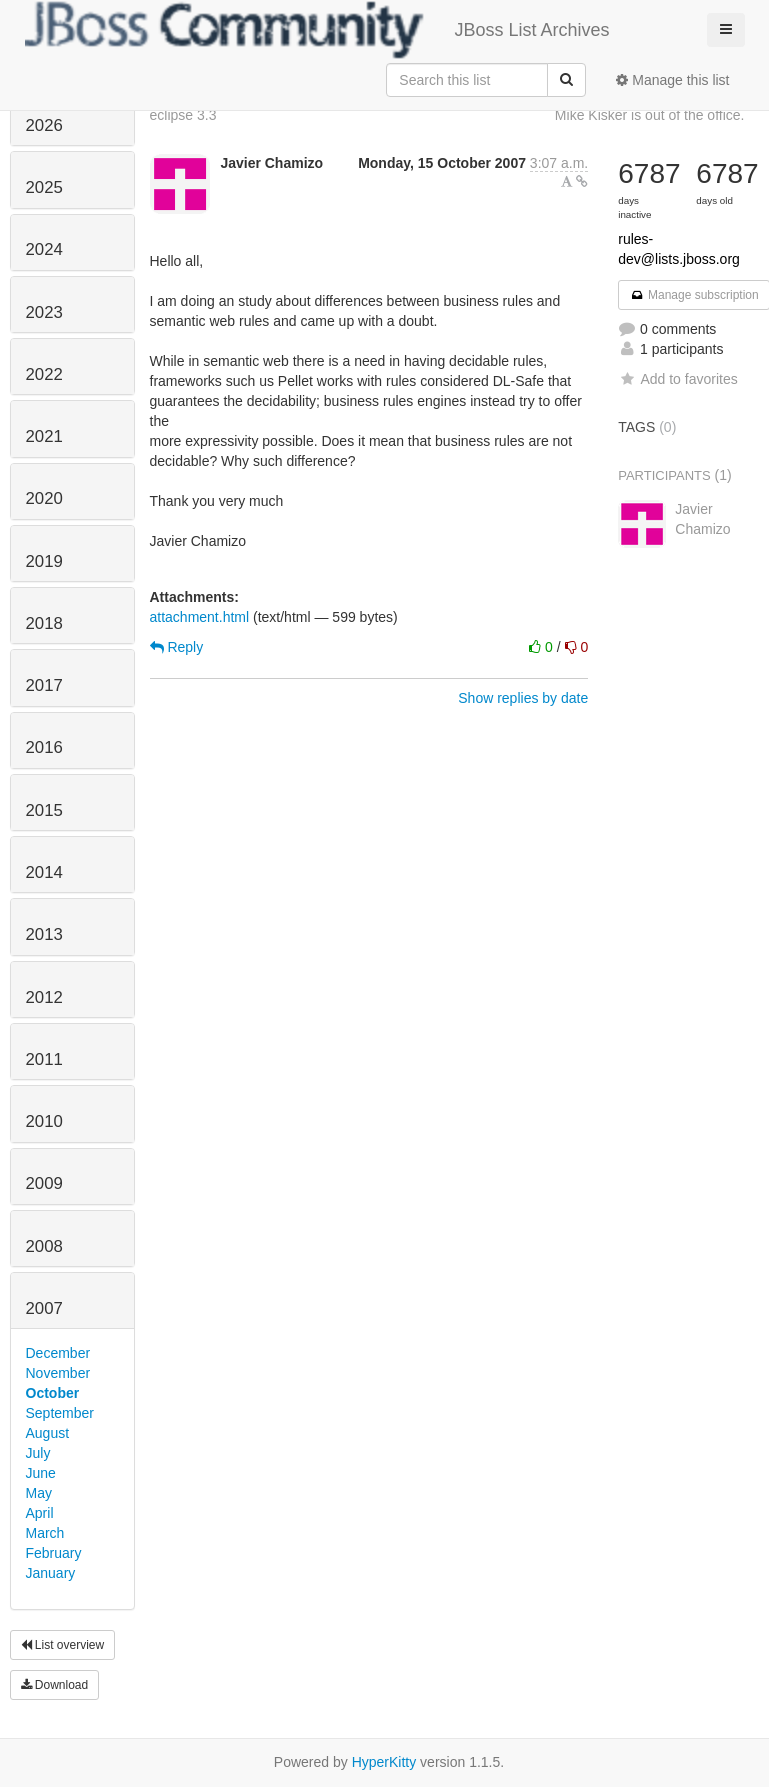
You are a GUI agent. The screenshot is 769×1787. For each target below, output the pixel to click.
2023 (44, 312)
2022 (44, 374)
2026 (44, 125)
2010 (44, 1121)
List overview (63, 1645)
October (53, 1393)
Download (55, 1685)
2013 (44, 934)
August (48, 1433)
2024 (44, 249)
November (58, 1373)
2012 (44, 997)
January (51, 1573)
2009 (44, 1183)
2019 (44, 561)
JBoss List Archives (317, 30)
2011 (44, 1059)
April (40, 1513)
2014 (44, 872)
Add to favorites (677, 379)
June (41, 1473)
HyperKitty (384, 1762)
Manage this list (672, 80)
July (38, 1453)
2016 (44, 747)
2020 (44, 498)
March (45, 1533)
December (58, 1353)
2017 (44, 685)
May (39, 1493)
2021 (44, 436)
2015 (44, 810)
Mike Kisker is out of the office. (650, 115)
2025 (44, 187)
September (60, 1413)
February (54, 1553)
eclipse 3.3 (183, 115)
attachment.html (200, 617)
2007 (44, 1308)
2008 (44, 1246)
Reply (177, 647)
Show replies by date (523, 698)
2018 (44, 623)
